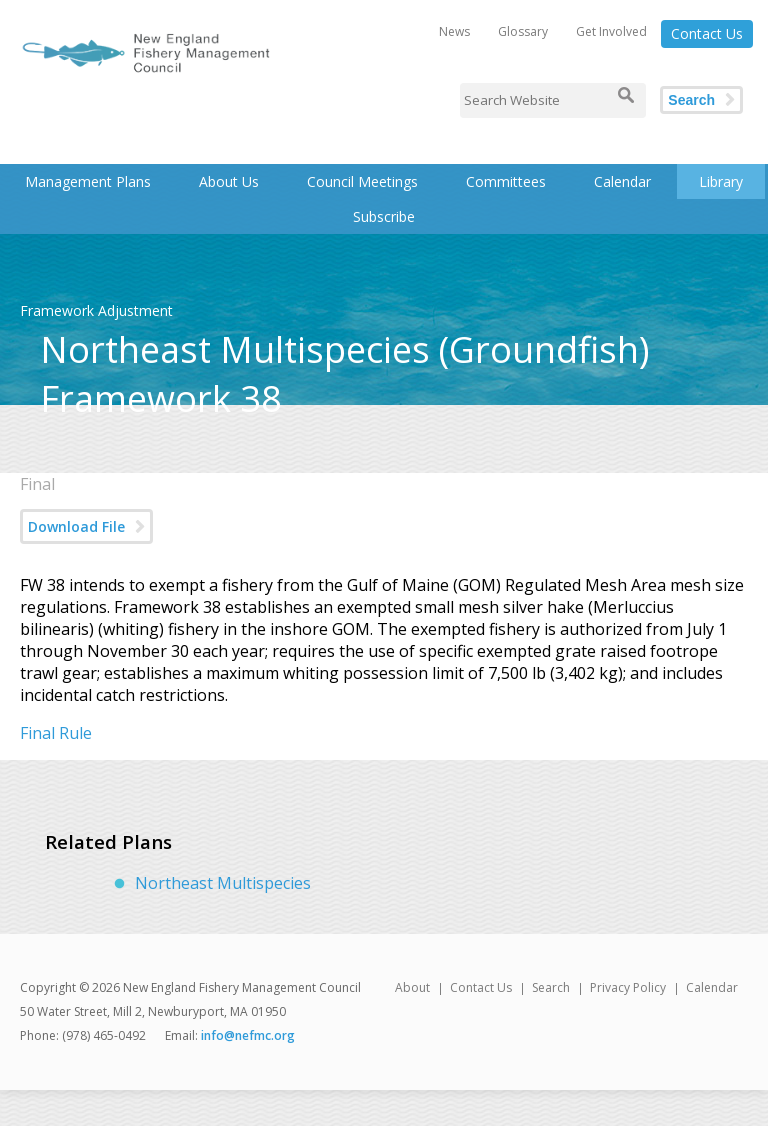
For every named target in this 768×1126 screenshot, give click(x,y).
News (454, 31)
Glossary (523, 31)
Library (721, 181)
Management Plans (88, 181)
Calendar (622, 181)
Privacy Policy (628, 987)
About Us (229, 181)
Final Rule (56, 733)
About (412, 987)
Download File (76, 526)
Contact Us (707, 33)
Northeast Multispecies (223, 883)
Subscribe (384, 216)
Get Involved (611, 31)
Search (691, 100)
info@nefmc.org (248, 1035)
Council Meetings (362, 181)
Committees (506, 181)
